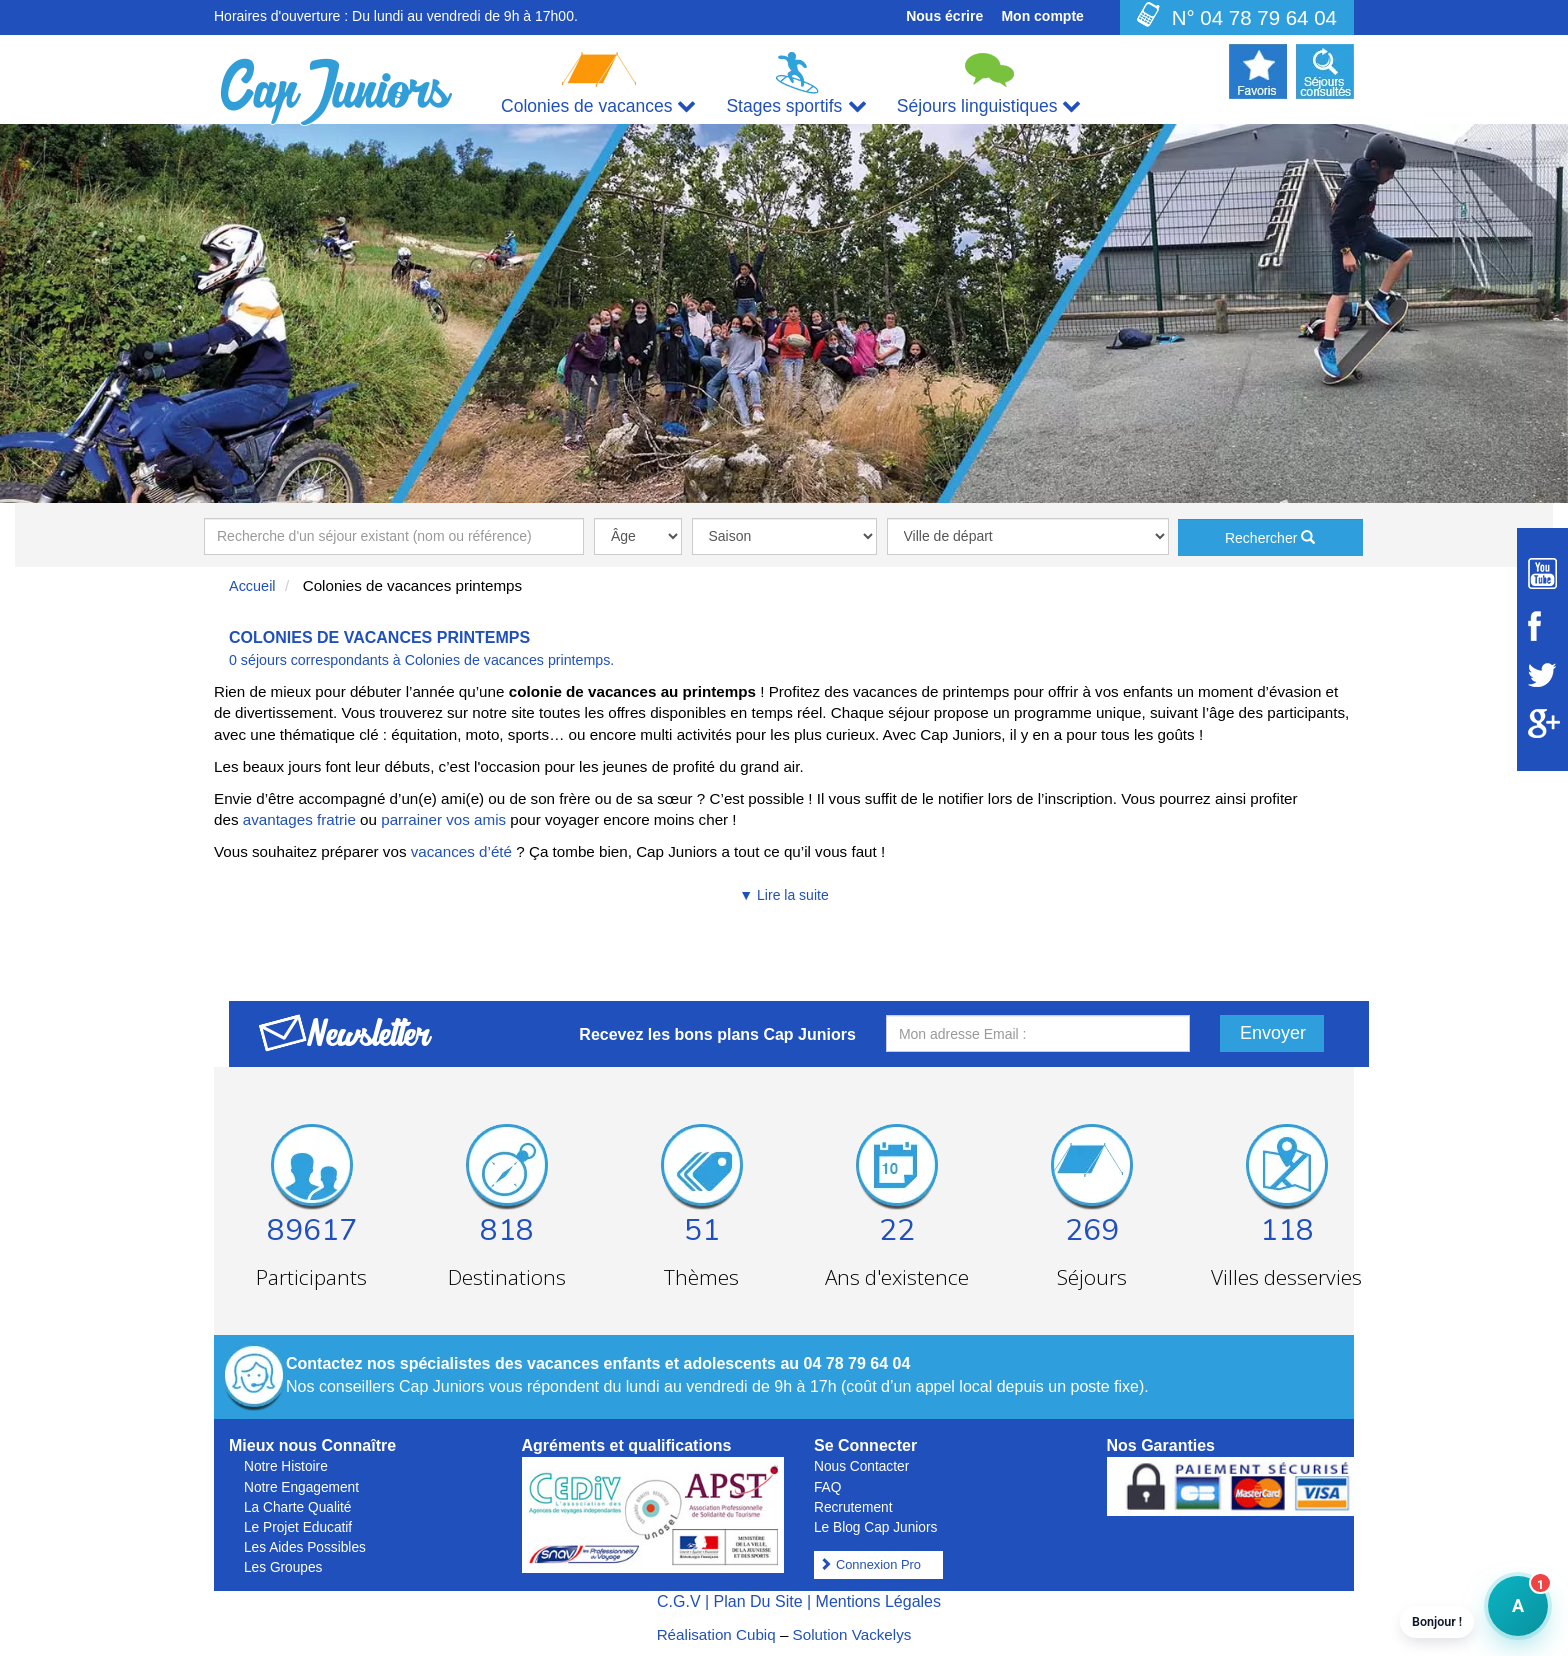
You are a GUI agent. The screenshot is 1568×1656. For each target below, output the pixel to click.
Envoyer (1273, 1033)
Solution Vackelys (852, 1634)
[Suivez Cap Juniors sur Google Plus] (1542, 723)
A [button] (1506, 1615)
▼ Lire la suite (783, 895)
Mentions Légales (878, 1601)
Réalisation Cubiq (716, 1634)
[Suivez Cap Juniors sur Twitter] (1542, 675)
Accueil (252, 586)
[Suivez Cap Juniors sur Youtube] (1542, 573)
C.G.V (679, 1601)
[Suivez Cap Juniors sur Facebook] (1542, 626)
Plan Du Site (758, 1601)
